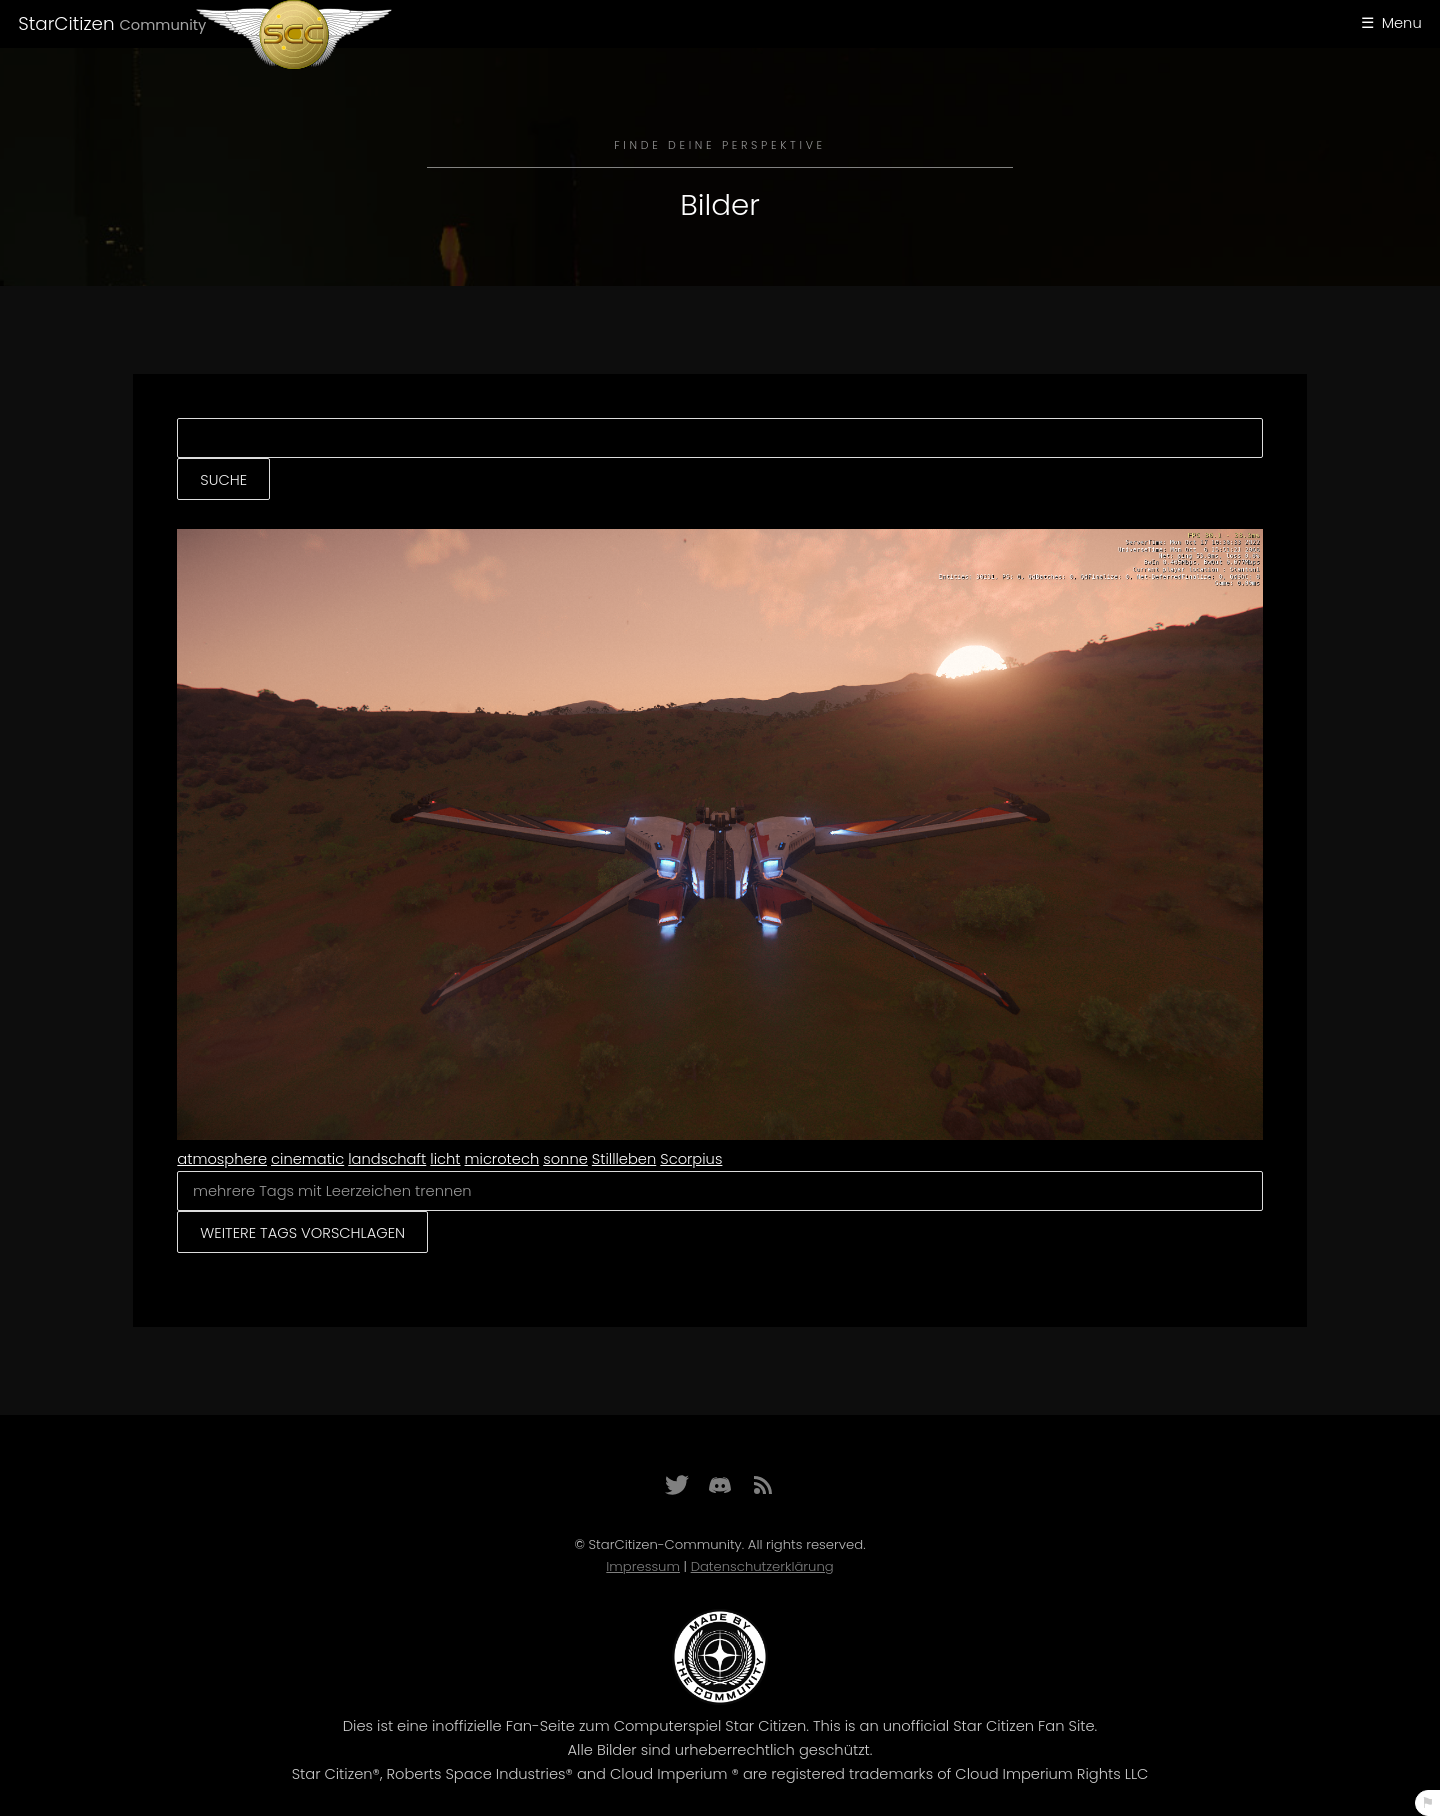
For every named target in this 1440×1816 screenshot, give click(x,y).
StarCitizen (112, 23)
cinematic (307, 1159)
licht (445, 1159)
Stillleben (624, 1159)
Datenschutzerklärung (762, 1566)
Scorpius (691, 1159)
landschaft (387, 1159)
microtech (502, 1159)
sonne (565, 1159)
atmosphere (222, 1159)
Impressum (643, 1566)
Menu (1402, 23)
